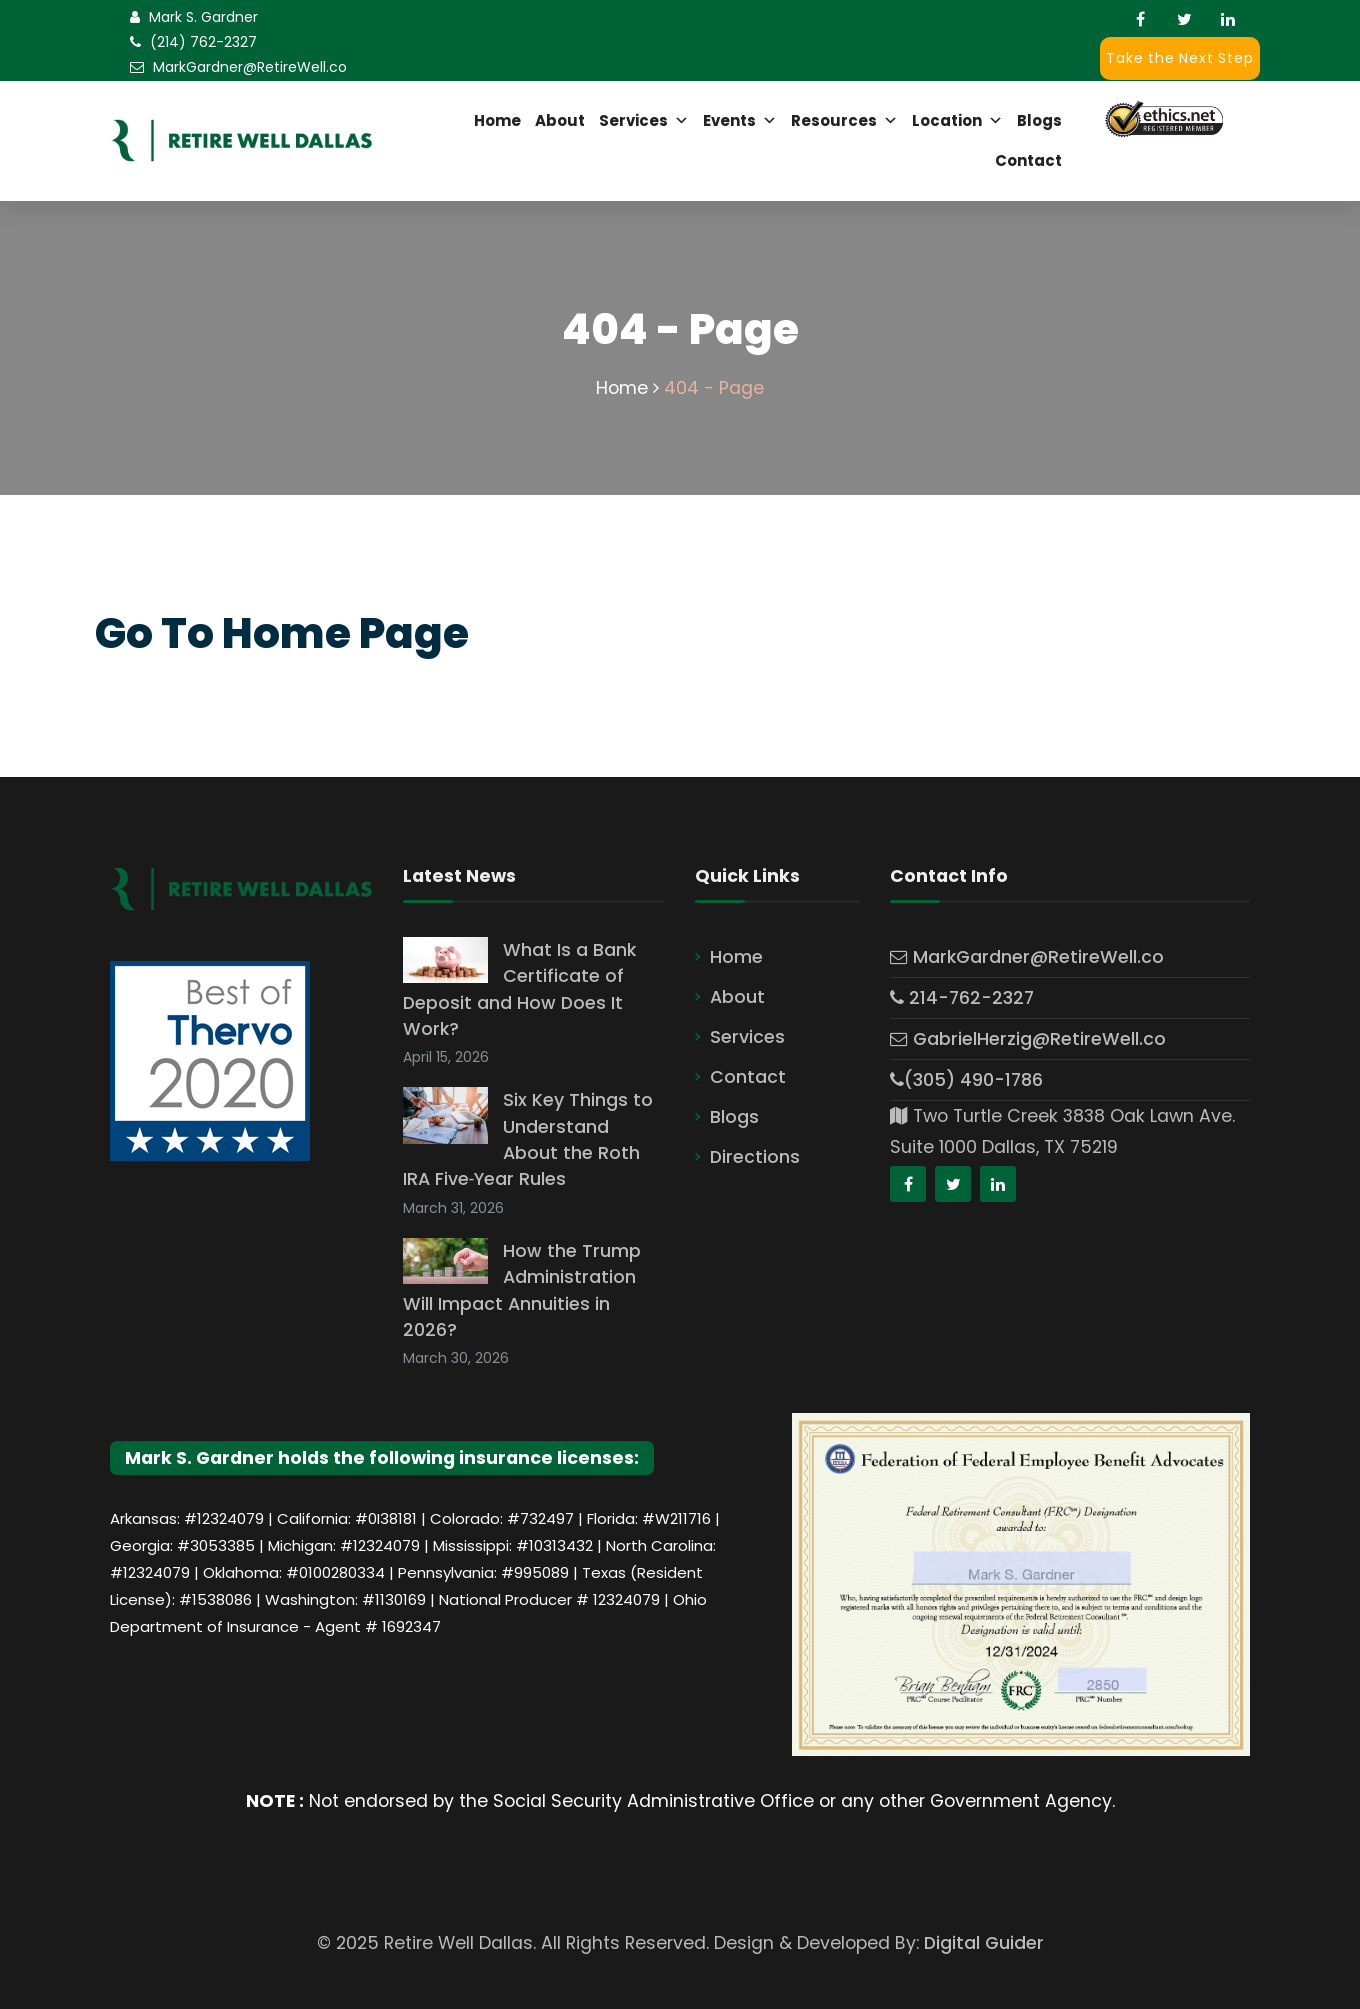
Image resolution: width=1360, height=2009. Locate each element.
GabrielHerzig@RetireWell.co (1028, 1039)
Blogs (1039, 120)
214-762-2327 (962, 998)
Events (740, 121)
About (560, 120)
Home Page (345, 633)
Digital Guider (984, 1943)
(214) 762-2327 (203, 42)
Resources (844, 121)
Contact (1028, 160)
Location (957, 121)
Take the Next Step (1179, 58)
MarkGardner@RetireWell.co (250, 67)
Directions (755, 1157)
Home (497, 120)
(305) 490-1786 (966, 1080)
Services (644, 121)
